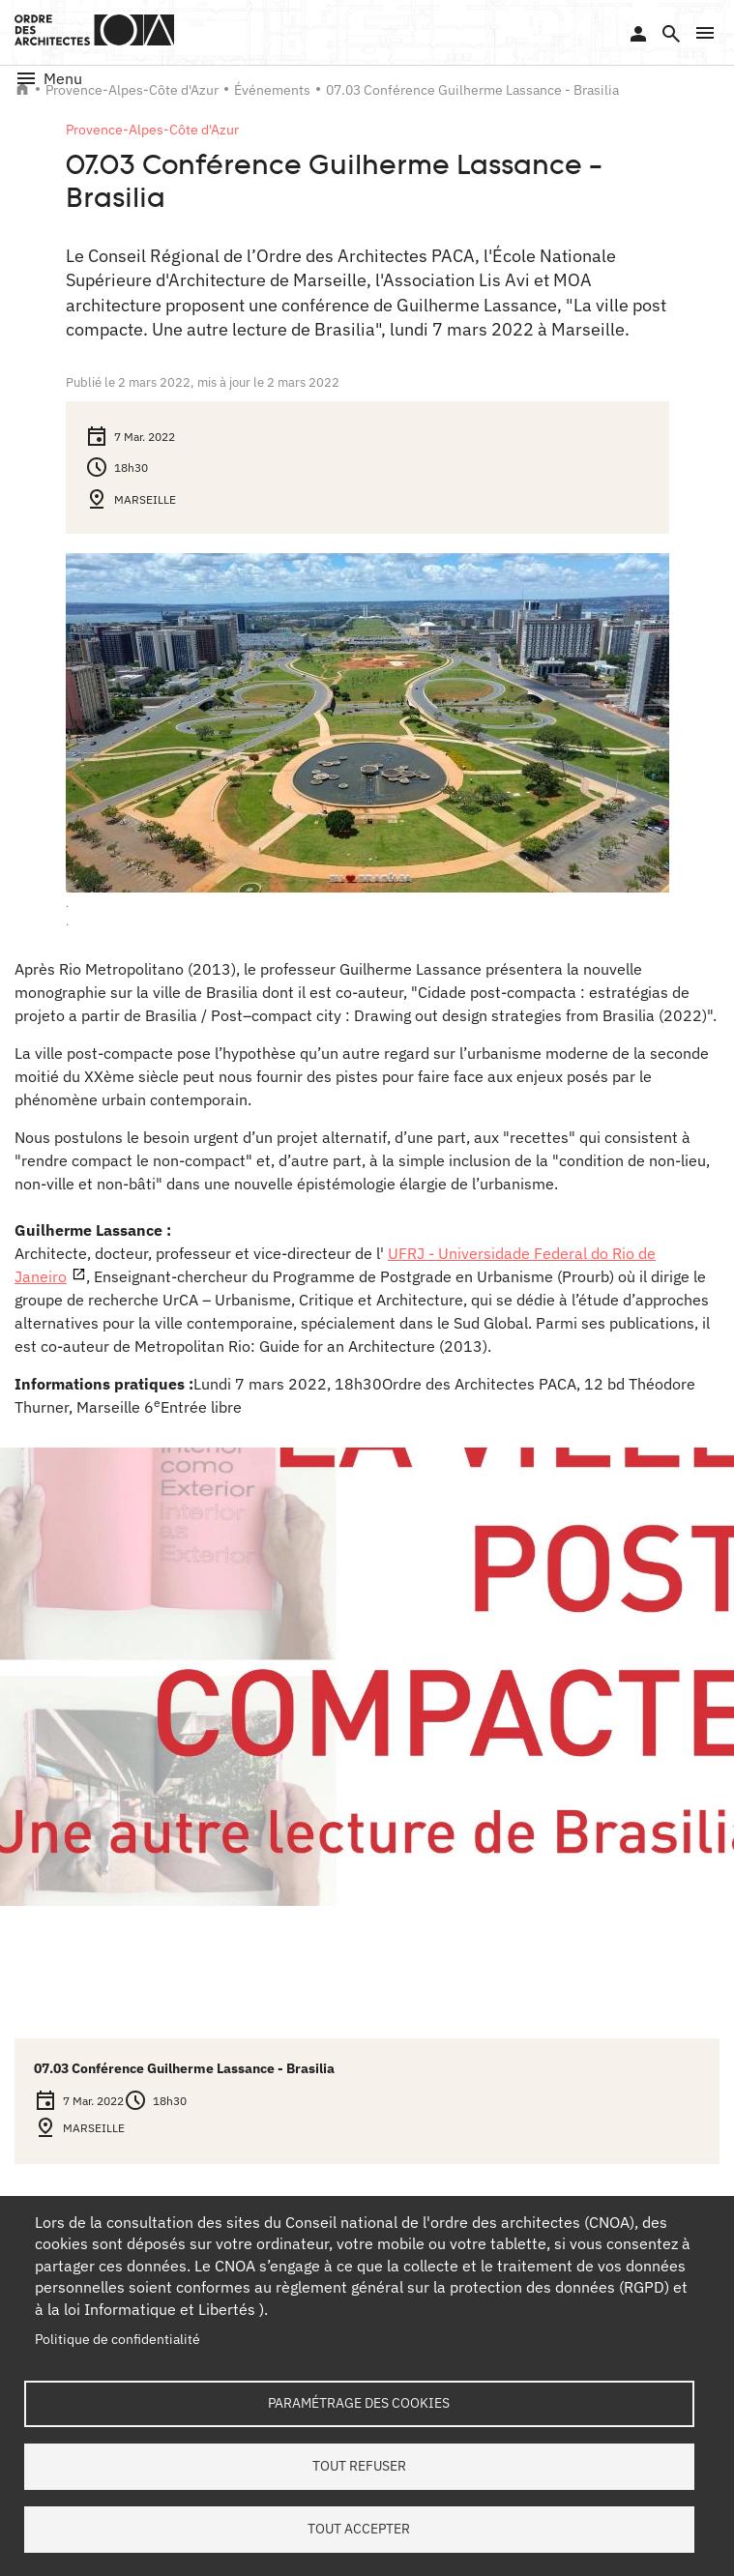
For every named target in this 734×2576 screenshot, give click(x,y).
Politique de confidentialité (117, 2339)
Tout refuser (359, 2465)
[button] (704, 32)
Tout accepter (359, 2528)
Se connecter (638, 33)
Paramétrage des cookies (359, 2403)
